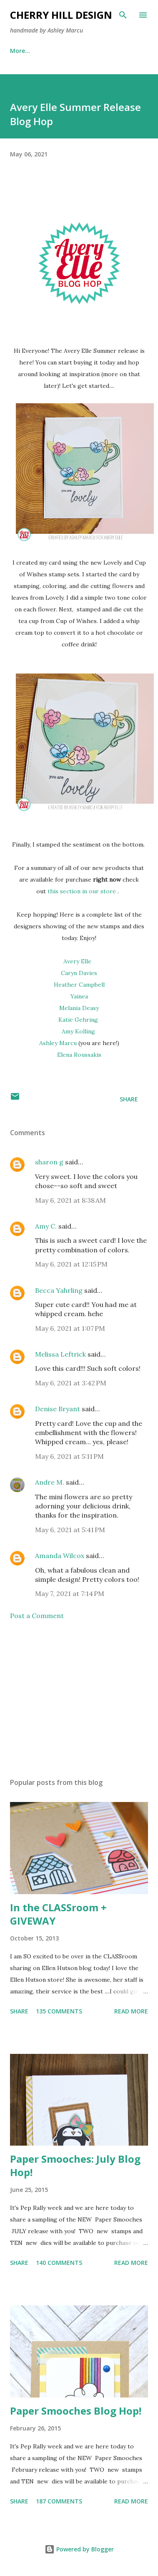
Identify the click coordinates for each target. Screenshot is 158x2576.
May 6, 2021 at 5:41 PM (70, 1529)
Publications (67, 51)
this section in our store (82, 891)
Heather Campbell (79, 984)
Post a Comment (37, 1615)
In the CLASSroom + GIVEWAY (58, 1914)
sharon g (49, 1162)
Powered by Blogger (79, 2549)
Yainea (79, 996)
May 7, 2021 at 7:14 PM (69, 1593)
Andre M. (49, 1482)
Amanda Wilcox (59, 1555)
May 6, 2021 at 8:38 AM (70, 1200)
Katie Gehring (79, 1019)
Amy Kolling (79, 1031)
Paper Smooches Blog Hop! (75, 2411)
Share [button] (129, 1099)
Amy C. (46, 1226)
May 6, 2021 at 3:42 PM (70, 1383)
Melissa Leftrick (60, 1354)
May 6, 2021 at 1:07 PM (70, 1328)
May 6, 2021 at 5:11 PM (69, 1456)
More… (116, 51)
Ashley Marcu (58, 1043)
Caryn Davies (79, 973)
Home (18, 51)
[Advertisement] (78, 1699)
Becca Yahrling (59, 1290)
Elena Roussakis (79, 1054)
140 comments (59, 2263)
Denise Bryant (57, 1409)
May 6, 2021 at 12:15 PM (71, 1264)
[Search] (123, 15)
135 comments (59, 2011)
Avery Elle (77, 961)
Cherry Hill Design (61, 15)
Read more (131, 2011)
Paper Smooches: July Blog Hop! (75, 2165)
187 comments (59, 2501)
